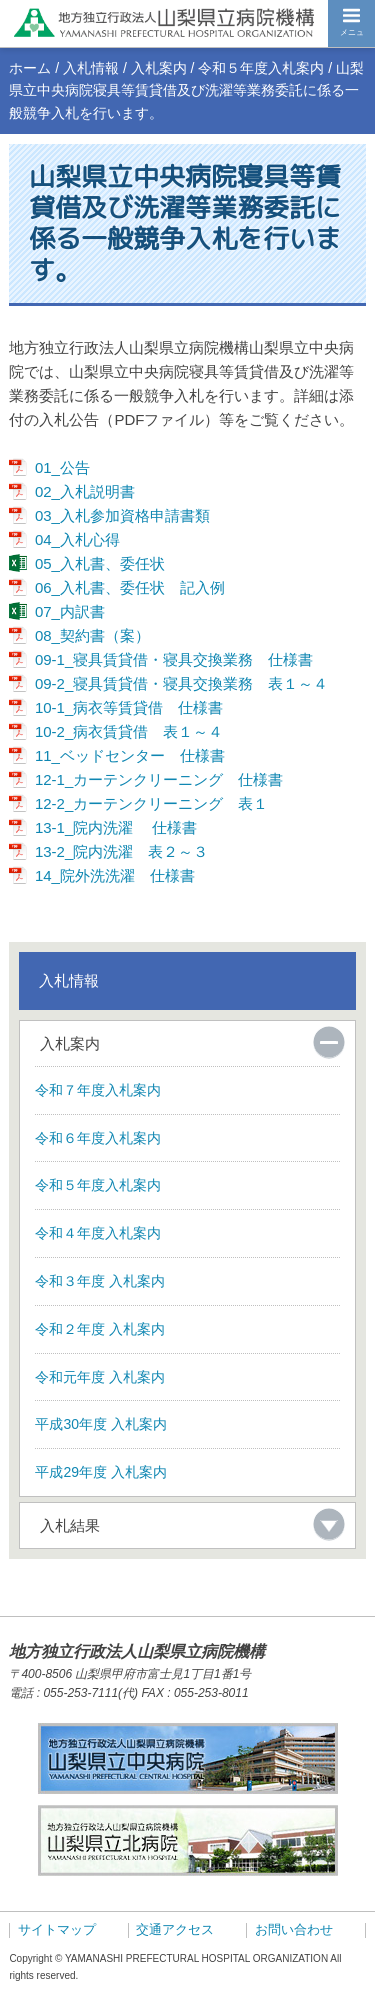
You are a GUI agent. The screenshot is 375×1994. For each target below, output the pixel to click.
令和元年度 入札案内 (100, 1377)
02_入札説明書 (85, 491)
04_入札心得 (77, 539)
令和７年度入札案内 (98, 1090)
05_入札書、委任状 (100, 563)
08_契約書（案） (92, 635)
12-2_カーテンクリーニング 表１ (151, 803)
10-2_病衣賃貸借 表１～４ (129, 731)
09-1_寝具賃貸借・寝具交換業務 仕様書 (174, 659)
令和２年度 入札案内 (100, 1329)
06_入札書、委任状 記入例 (130, 587)
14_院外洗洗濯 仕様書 (115, 875)
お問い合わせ (294, 1930)
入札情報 (91, 68)
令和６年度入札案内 (98, 1138)
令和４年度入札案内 (98, 1233)
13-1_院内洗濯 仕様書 (116, 827)
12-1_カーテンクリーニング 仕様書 (159, 779)
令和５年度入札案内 (261, 68)
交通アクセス (175, 1930)
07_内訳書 (70, 611)
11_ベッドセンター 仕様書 (130, 755)
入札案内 (159, 68)
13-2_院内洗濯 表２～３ (121, 851)
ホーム (30, 68)
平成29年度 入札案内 (100, 1472)
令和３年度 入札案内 (100, 1281)
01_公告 (62, 467)
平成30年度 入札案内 (100, 1424)
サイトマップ (57, 1930)
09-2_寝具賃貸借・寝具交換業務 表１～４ (181, 683)
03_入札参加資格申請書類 (122, 515)
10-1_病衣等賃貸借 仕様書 (129, 707)
